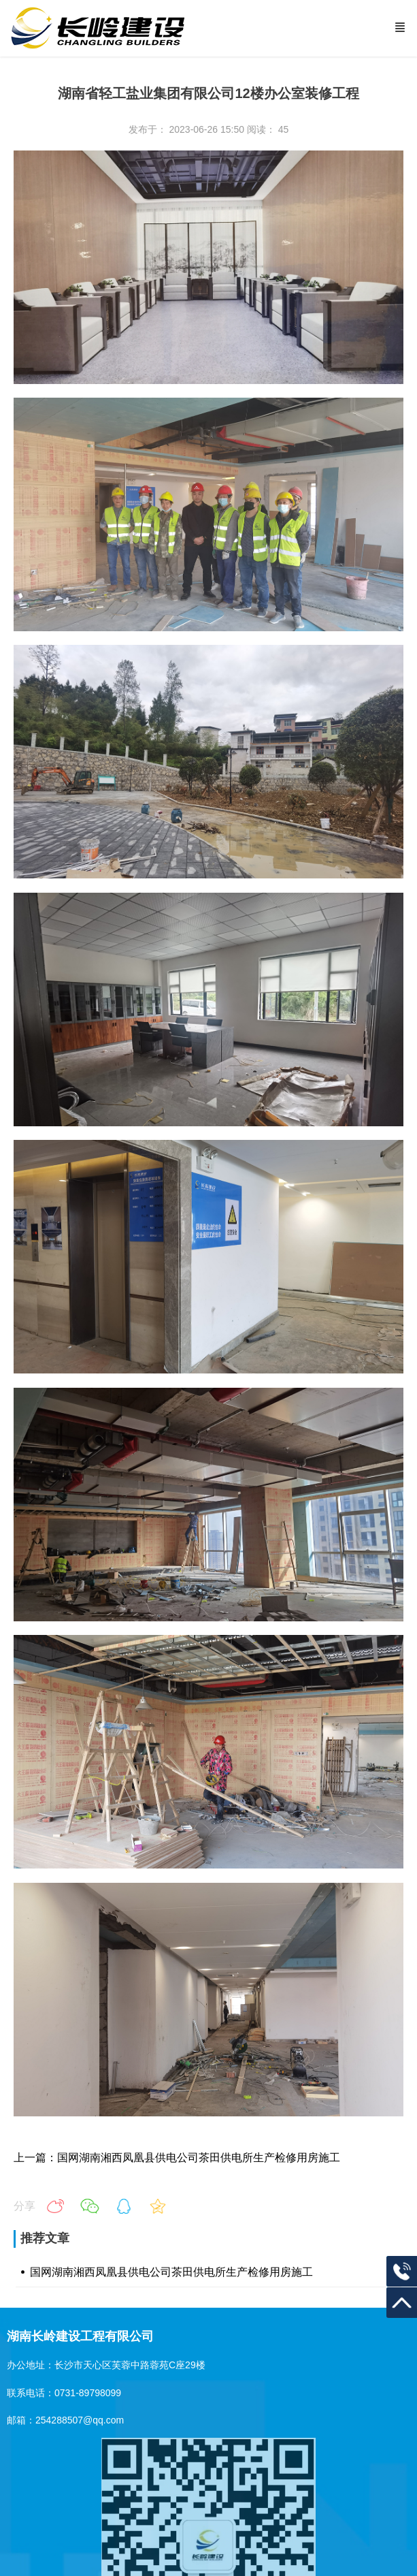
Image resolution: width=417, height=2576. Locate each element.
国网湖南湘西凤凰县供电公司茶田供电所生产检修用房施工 (171, 2272)
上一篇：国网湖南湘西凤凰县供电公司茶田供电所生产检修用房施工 (177, 2157)
